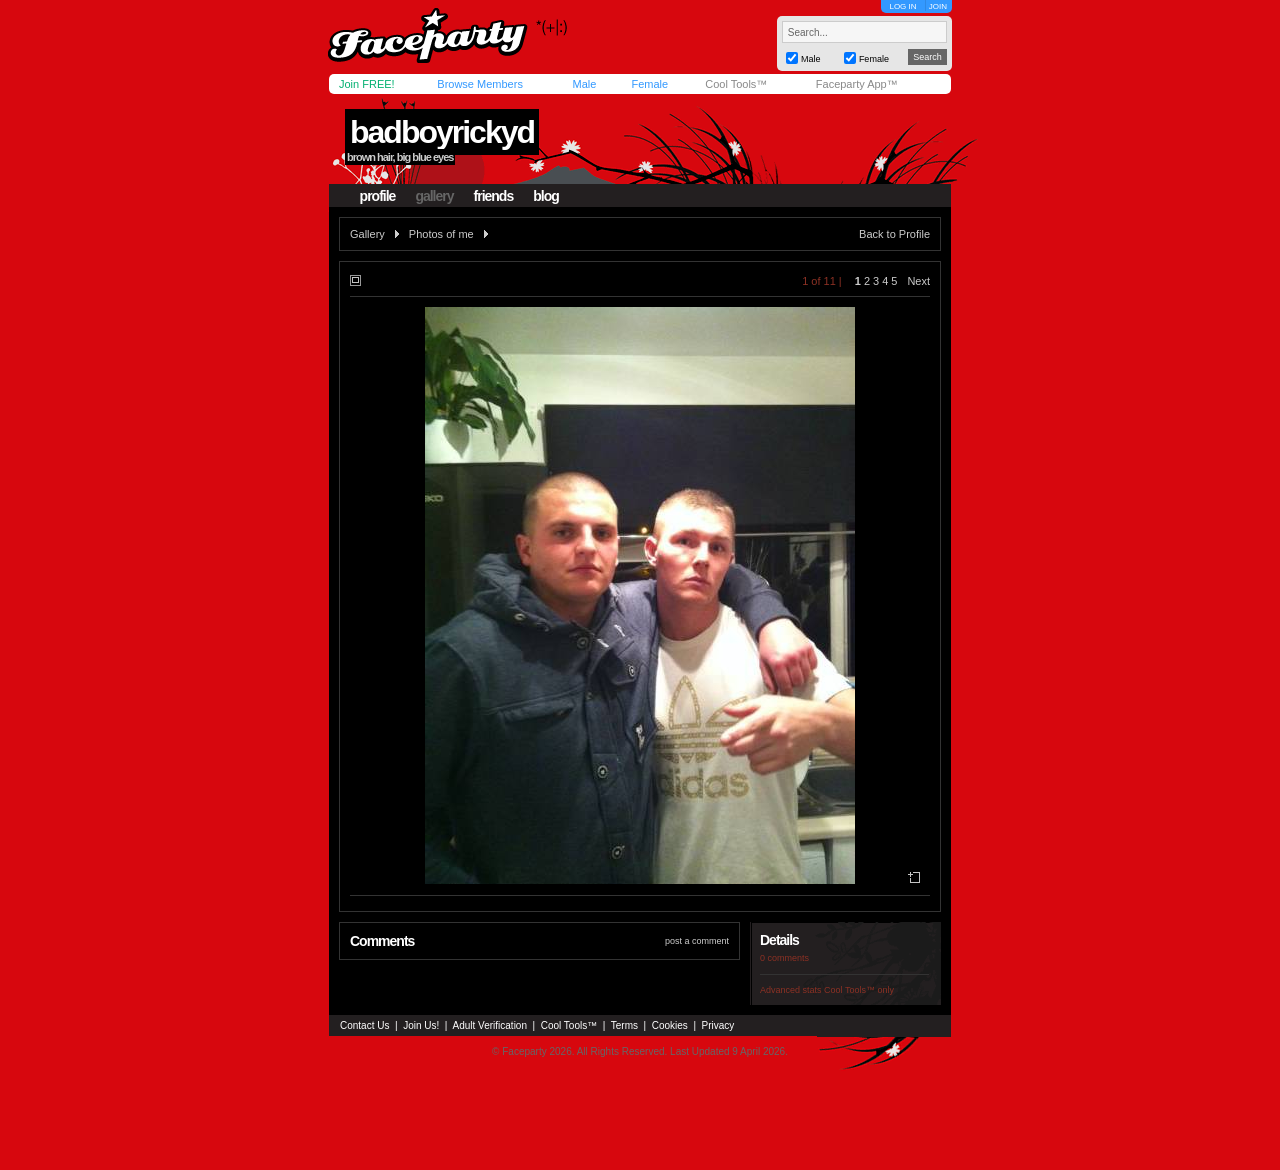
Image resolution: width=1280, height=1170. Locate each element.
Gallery (367, 234)
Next (918, 281)
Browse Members (480, 84)
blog (546, 196)
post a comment (697, 941)
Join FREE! (367, 84)
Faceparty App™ (857, 84)
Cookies (670, 1025)
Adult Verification (489, 1025)
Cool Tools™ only (859, 990)
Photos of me (441, 234)
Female (649, 84)
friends (494, 196)
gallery (434, 196)
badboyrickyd (442, 132)
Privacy (718, 1025)
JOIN (938, 6)
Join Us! (421, 1025)
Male (584, 84)
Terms (624, 1025)
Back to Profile (894, 234)
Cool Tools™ (736, 84)
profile (378, 196)
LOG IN (902, 6)
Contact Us (364, 1025)
